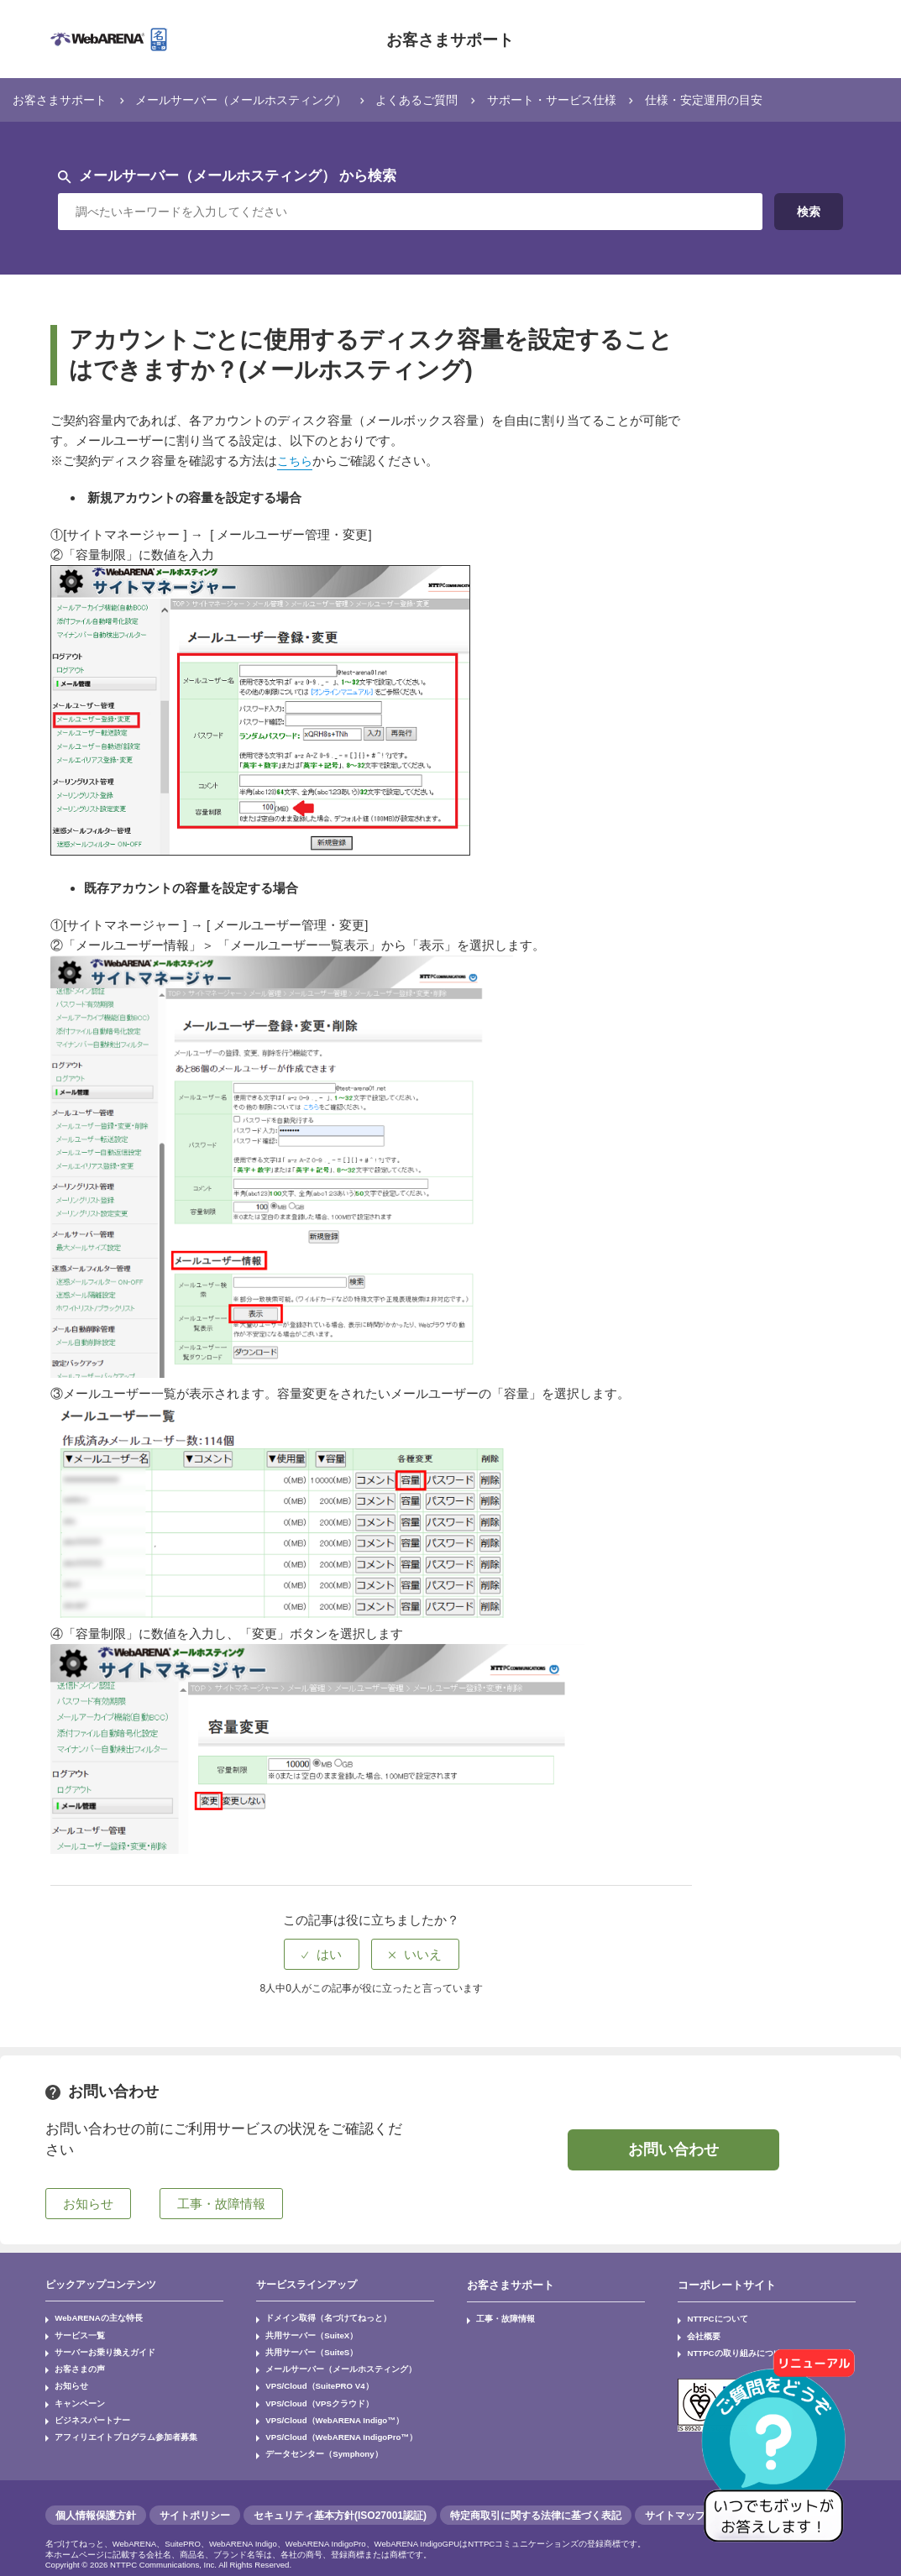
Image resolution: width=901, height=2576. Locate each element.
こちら (296, 460)
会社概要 (699, 2331)
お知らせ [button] (88, 2203)
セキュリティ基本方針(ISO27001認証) (340, 2495)
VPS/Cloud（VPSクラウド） (310, 2391)
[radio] (321, 1953)
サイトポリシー (195, 2495)
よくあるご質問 (441, 99)
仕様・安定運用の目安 (745, 99)
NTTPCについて (711, 2317)
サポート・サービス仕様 (584, 99)
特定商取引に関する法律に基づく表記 (535, 2495)
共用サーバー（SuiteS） (302, 2347)
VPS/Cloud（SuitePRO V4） (311, 2376)
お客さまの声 (74, 2362)
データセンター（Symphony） (313, 2436)
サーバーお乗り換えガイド (94, 2347)
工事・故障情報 (498, 2317)
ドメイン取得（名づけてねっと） (315, 2317)
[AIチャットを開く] (779, 2454)
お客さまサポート (450, 39)
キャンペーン (74, 2391)
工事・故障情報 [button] (221, 2203)
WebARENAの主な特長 (90, 2317)
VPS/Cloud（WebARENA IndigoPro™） (330, 2420)
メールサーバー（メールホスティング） (255, 99)
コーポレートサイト (723, 2285)
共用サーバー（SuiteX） (302, 2331)
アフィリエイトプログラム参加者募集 (111, 2420)
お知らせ (67, 2376)
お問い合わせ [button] (673, 2149)
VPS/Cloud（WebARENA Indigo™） (324, 2406)
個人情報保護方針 (95, 2495)
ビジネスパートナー (84, 2406)
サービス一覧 (74, 2331)
